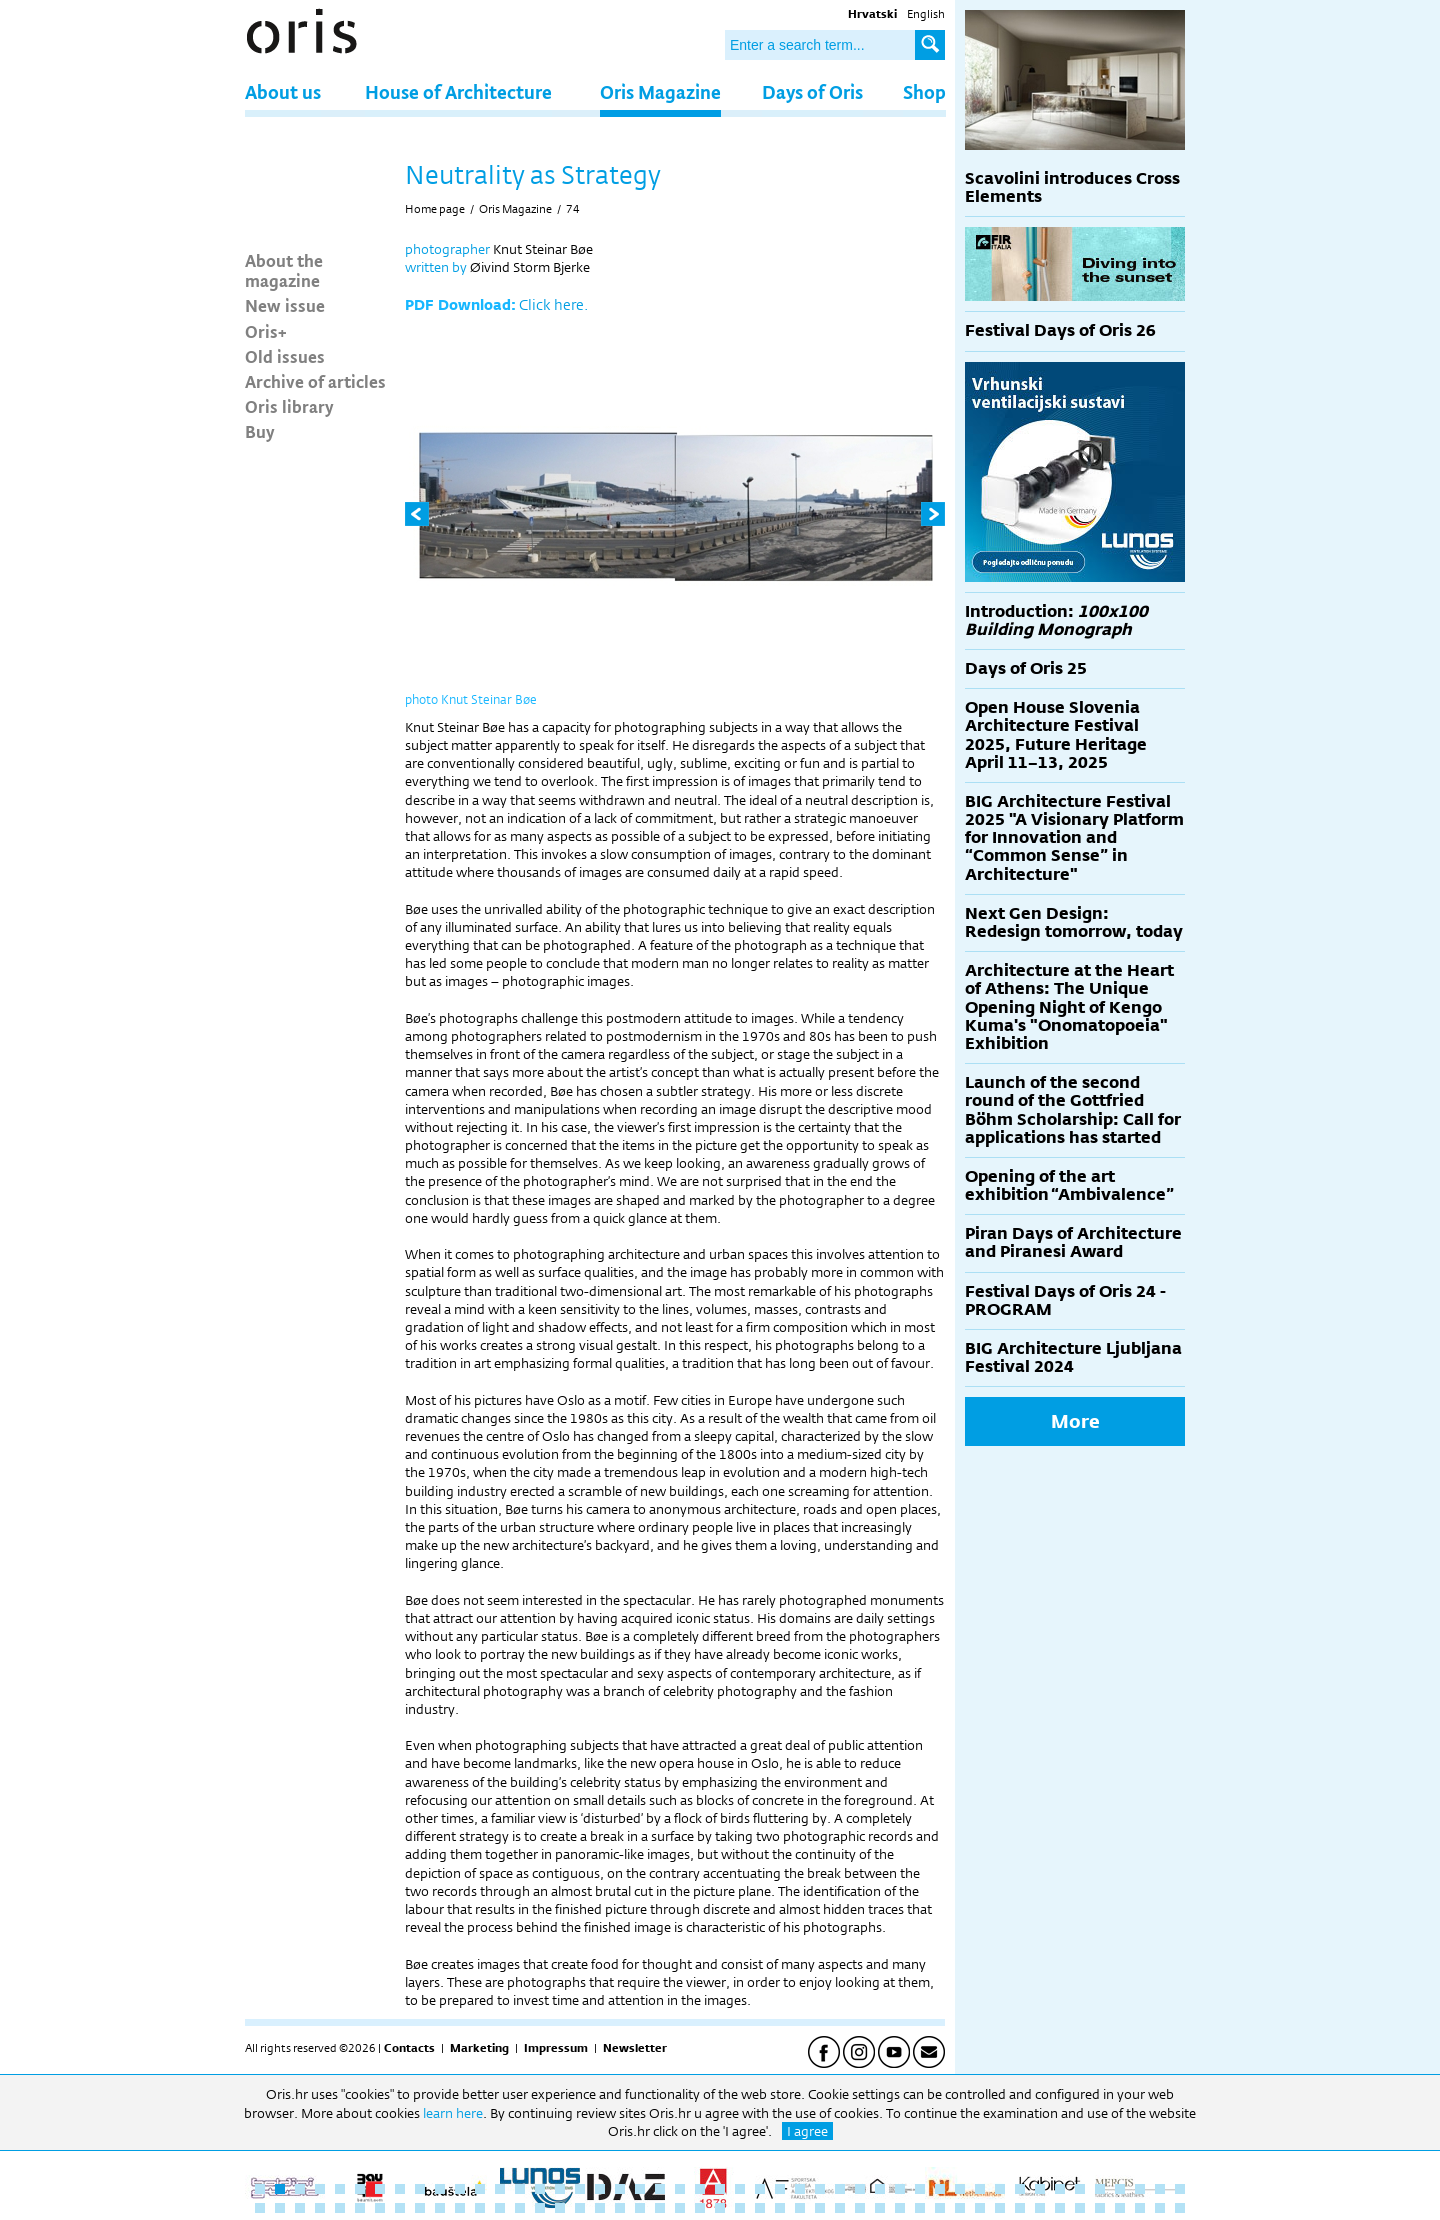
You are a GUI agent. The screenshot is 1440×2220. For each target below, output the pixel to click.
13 (500, 2189)
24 (720, 2189)
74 (573, 209)
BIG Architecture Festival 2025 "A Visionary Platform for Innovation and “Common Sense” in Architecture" (1074, 838)
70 (700, 2208)
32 (880, 2189)
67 (640, 2208)
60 (500, 2208)
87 (1040, 2208)
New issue (285, 305)
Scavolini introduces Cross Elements (1072, 187)
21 (660, 2189)
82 (940, 2208)
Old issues (285, 356)
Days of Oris (812, 91)
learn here (453, 2113)
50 (300, 2208)
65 (600, 2208)
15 (540, 2189)
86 (1020, 2208)
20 (640, 2189)
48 (260, 2208)
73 (760, 2208)
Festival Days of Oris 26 (1060, 330)
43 (1100, 2189)
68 (660, 2208)
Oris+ (266, 331)
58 (460, 2208)
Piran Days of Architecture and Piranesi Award (1073, 1242)
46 (1160, 2189)
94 (1180, 2208)
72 (740, 2208)
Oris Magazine (660, 91)
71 (720, 2208)
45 (1140, 2189)
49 (280, 2208)
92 (1140, 2208)
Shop (924, 91)
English (926, 14)
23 (700, 2189)
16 (560, 2189)
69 (680, 2208)
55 (400, 2208)
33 (900, 2189)
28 (800, 2189)
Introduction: (1056, 620)
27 (780, 2189)
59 (480, 2208)
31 (860, 2189)
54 (380, 2208)
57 (440, 2208)
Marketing (479, 2048)
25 (740, 2189)
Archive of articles (315, 381)
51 (320, 2208)
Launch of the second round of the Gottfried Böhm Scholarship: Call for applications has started (1073, 1110)
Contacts (409, 2048)
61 (520, 2208)
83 (960, 2208)
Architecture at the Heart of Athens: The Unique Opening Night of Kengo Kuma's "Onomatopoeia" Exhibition (1069, 1007)
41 (1060, 2189)
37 (980, 2189)
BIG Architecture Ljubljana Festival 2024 (1073, 1357)
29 (820, 2189)
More (1075, 1421)
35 (940, 2189)
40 (1040, 2189)
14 (520, 2189)
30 (840, 2189)
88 (1060, 2208)
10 (440, 2189)
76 (820, 2208)
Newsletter (635, 2048)
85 (1000, 2208)
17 (580, 2189)
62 (540, 2208)
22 (680, 2189)
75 (800, 2208)
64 (580, 2208)
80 (900, 2208)
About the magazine (284, 270)
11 (460, 2189)
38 (1000, 2189)
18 (600, 2189)
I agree (807, 2131)
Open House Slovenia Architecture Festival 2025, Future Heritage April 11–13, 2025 (1056, 735)
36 (960, 2189)
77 (840, 2208)
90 (1100, 2208)
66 (620, 2208)
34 (920, 2189)
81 (920, 2208)
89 (1080, 2208)
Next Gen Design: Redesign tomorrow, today (1074, 922)
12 (480, 2189)
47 (1180, 2189)
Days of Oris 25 (1026, 668)
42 (1080, 2189)
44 (1120, 2189)
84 (980, 2208)
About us (283, 91)
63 (560, 2208)
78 (860, 2208)
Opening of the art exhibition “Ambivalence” (1069, 1185)
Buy (260, 431)
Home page (435, 209)
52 (340, 2208)
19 (620, 2189)
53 (360, 2208)
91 (1120, 2208)
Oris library (289, 406)
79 (880, 2208)
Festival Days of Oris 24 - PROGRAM (1065, 1300)
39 (1020, 2189)
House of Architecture (458, 91)
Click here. (553, 304)
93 (1160, 2208)
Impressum (556, 2048)
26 (760, 2189)
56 (420, 2208)
